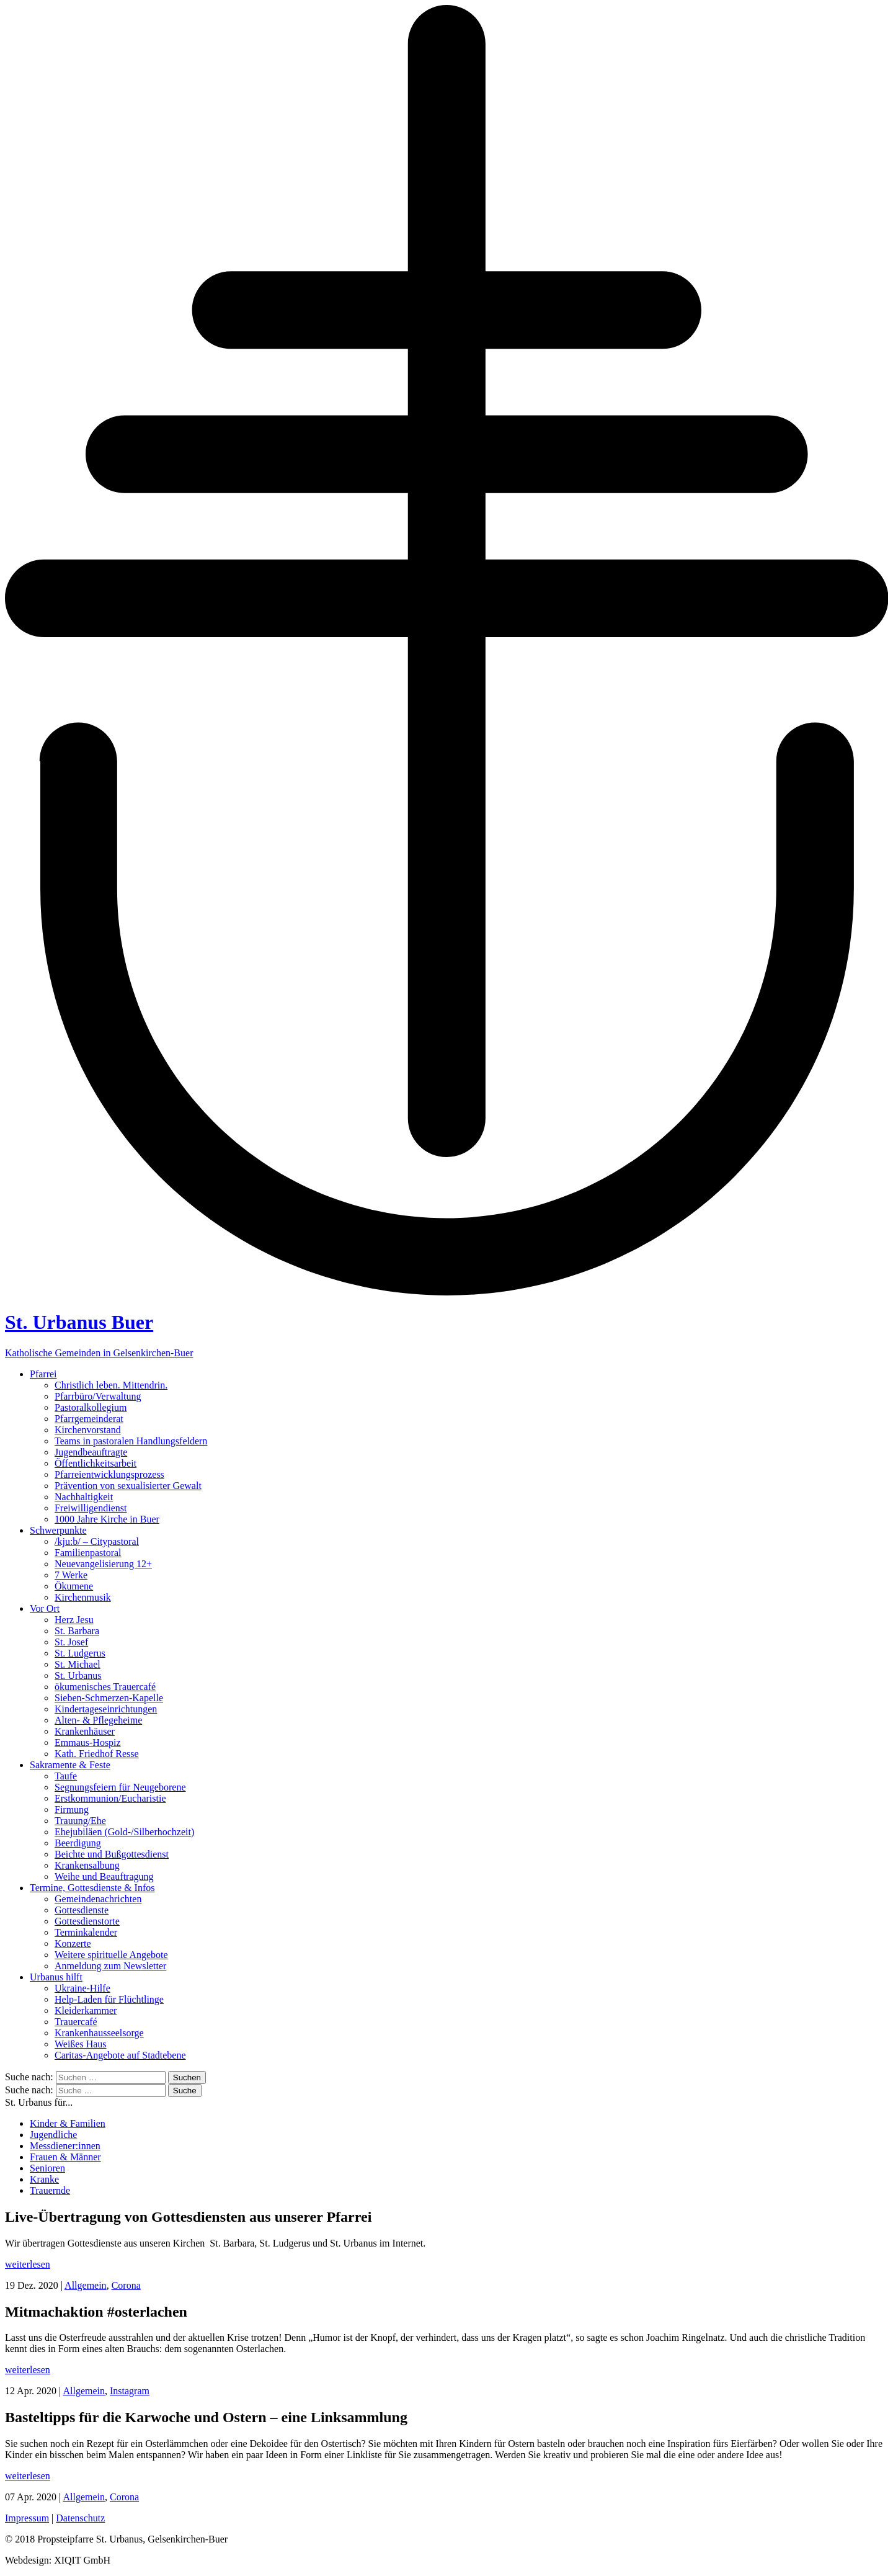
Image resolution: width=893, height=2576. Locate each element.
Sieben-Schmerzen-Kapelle (109, 1698)
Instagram (129, 2391)
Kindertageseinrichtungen (106, 1709)
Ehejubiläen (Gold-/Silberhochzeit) (124, 1832)
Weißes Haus (81, 2044)
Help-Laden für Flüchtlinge (109, 1999)
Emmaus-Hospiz (88, 1742)
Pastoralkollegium (91, 1407)
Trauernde (50, 2190)
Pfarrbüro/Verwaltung (98, 1396)
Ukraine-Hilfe (82, 1988)
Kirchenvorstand (88, 1429)
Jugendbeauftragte (91, 1452)
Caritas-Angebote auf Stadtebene (120, 2055)
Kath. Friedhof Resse (97, 1753)
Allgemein (85, 2285)
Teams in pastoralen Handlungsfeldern (131, 1441)
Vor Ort (45, 1608)
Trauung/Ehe (80, 1820)
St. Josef (71, 1642)
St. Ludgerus (80, 1653)
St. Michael (77, 1664)
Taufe (66, 1776)
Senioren (47, 2168)
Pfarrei (43, 1374)
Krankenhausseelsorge (99, 2033)
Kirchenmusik (83, 1597)
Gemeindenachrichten (98, 1899)
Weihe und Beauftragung (104, 1876)
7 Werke (71, 1575)
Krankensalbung (87, 1865)
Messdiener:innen (65, 2145)
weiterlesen (27, 2264)
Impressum (27, 2518)
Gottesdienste (82, 1910)
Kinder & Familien (67, 2123)
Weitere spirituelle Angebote (111, 1954)
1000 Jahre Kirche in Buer (107, 1519)
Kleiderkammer (86, 2010)
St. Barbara (77, 1631)
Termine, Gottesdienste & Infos (92, 1887)
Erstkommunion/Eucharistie (110, 1798)
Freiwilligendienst (91, 1508)
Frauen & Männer (65, 2157)
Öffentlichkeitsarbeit (95, 1463)
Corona (126, 2285)
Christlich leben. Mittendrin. (111, 1385)
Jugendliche (53, 2134)
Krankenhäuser (85, 1731)
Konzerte (73, 1943)
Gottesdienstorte (87, 1921)
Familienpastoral (88, 1552)
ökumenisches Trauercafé (105, 1686)
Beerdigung (78, 1843)
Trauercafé (76, 2021)
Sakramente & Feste (70, 1765)
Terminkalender (86, 1932)
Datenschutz (80, 2518)
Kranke (44, 2179)
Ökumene (74, 1586)
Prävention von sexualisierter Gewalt (128, 1485)
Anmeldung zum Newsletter (110, 1966)
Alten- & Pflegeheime (98, 1720)
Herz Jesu (74, 1619)
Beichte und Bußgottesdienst (112, 1854)
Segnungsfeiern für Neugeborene (120, 1787)
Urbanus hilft (56, 1977)
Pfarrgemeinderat (89, 1418)
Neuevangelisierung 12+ (103, 1564)
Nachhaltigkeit (84, 1496)
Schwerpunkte (58, 1530)
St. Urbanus (78, 1675)
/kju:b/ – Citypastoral (97, 1541)
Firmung (72, 1809)
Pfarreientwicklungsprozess (109, 1474)
